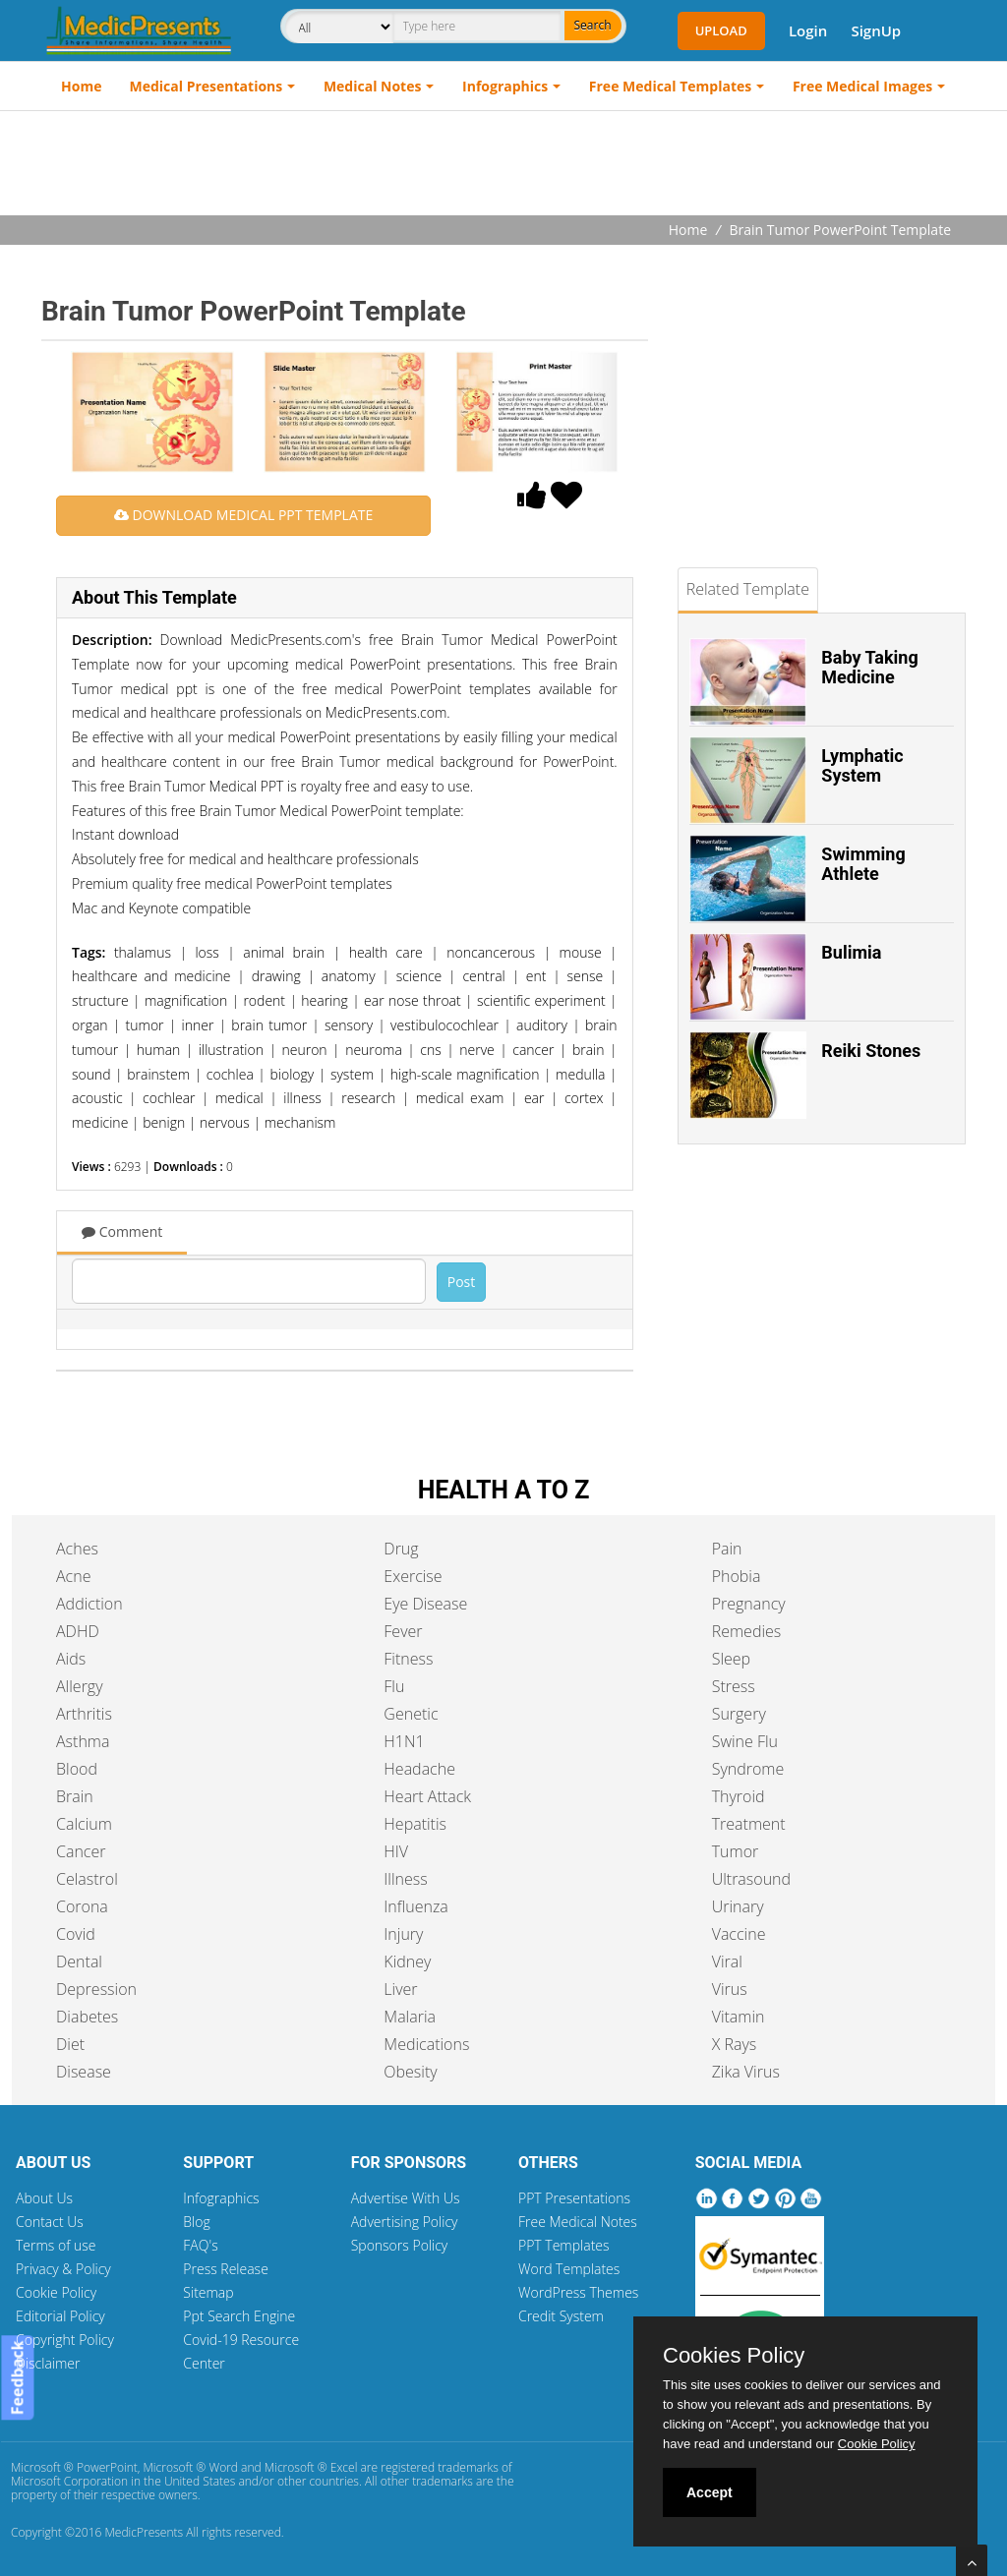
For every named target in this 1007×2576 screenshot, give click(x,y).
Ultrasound (751, 1879)
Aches (77, 1548)
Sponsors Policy (399, 2245)
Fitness (408, 1658)
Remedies (747, 1631)
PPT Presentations (574, 2198)
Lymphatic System (862, 765)
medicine (100, 1122)
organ (90, 1025)
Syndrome (748, 1769)
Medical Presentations (206, 86)
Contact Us (50, 2221)
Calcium (84, 1824)
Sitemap (208, 2292)
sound (91, 1074)
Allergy (79, 1686)
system (352, 1074)
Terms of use (56, 2245)
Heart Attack (427, 1796)
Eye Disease (425, 1603)
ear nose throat (412, 1000)
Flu (394, 1686)
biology (291, 1074)
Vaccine (739, 1934)
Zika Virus (746, 2071)
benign (164, 1122)
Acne (73, 1576)
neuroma (373, 1049)
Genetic (411, 1714)
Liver (400, 1989)
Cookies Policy (733, 2356)
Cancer (80, 1851)
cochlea (230, 1074)
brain (588, 1049)
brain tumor (269, 1025)
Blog (196, 2221)
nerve (477, 1049)
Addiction (89, 1603)
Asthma (82, 1741)
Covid (75, 1934)
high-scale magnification (465, 1074)
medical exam (460, 1097)
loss (206, 952)
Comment (122, 1231)
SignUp (876, 30)
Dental (79, 1961)
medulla (580, 1074)
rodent (264, 1000)
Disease (83, 2071)
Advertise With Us (405, 2198)
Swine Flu (745, 1741)
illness (302, 1097)
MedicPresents (143, 2532)
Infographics (505, 86)
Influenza (415, 1906)
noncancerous (490, 952)
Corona (82, 1906)
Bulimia (851, 952)
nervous (225, 1122)
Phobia (736, 1576)
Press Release (225, 2268)
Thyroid (738, 1796)
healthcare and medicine (151, 975)
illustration (231, 1049)
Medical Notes (373, 86)
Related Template (747, 589)
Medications (426, 2044)
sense (585, 975)
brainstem (158, 1074)
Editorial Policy (60, 2316)
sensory (349, 1025)
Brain (74, 1796)
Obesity (410, 2071)
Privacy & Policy (63, 2268)
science (419, 975)
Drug (401, 1548)
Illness (405, 1879)
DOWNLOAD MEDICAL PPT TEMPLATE (243, 514)
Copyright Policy (65, 2339)
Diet (70, 2044)
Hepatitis (415, 1824)
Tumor (735, 1851)
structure (100, 1000)
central (483, 975)
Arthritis (84, 1714)
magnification (186, 1000)
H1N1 (404, 1741)
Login (808, 30)
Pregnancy (749, 1603)
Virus (729, 1989)
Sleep (731, 1658)
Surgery (739, 1714)
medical (239, 1097)
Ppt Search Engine (239, 2316)
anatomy (349, 975)
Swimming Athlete (863, 864)
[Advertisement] (503, 165)
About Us (44, 2198)
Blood (76, 1769)
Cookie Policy (56, 2292)
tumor (145, 1025)
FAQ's (200, 2245)
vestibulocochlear (444, 1025)
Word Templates (569, 2268)
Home (81, 86)
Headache (419, 1769)
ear (534, 1097)
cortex (584, 1097)
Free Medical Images (862, 86)
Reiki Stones (870, 1050)
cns (430, 1049)
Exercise (413, 1576)
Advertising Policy (404, 2221)
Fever (403, 1631)
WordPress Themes (578, 2292)
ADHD (77, 1631)
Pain (727, 1548)
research (368, 1097)
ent (536, 975)
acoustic (97, 1097)
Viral (727, 1961)
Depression (96, 1989)
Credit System (561, 2316)
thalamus (142, 952)
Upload (721, 30)
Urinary (738, 1906)
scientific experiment (541, 1000)
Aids (71, 1658)
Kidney (407, 1961)
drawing (276, 975)
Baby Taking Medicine (869, 667)
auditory (541, 1025)
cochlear (169, 1097)
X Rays (734, 2044)
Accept (709, 2492)
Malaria (410, 2016)
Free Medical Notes (577, 2221)
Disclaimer (48, 2363)
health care (386, 952)
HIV (396, 1851)
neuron (303, 1049)
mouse (581, 952)
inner (198, 1025)
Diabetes (87, 2016)
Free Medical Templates (670, 86)
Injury (403, 1934)
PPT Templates (564, 2245)
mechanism (300, 1122)
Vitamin (738, 2016)
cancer (533, 1049)
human (159, 1049)
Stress (733, 1686)
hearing (324, 1000)
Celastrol (87, 1879)
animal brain (284, 952)
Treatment (749, 1824)
